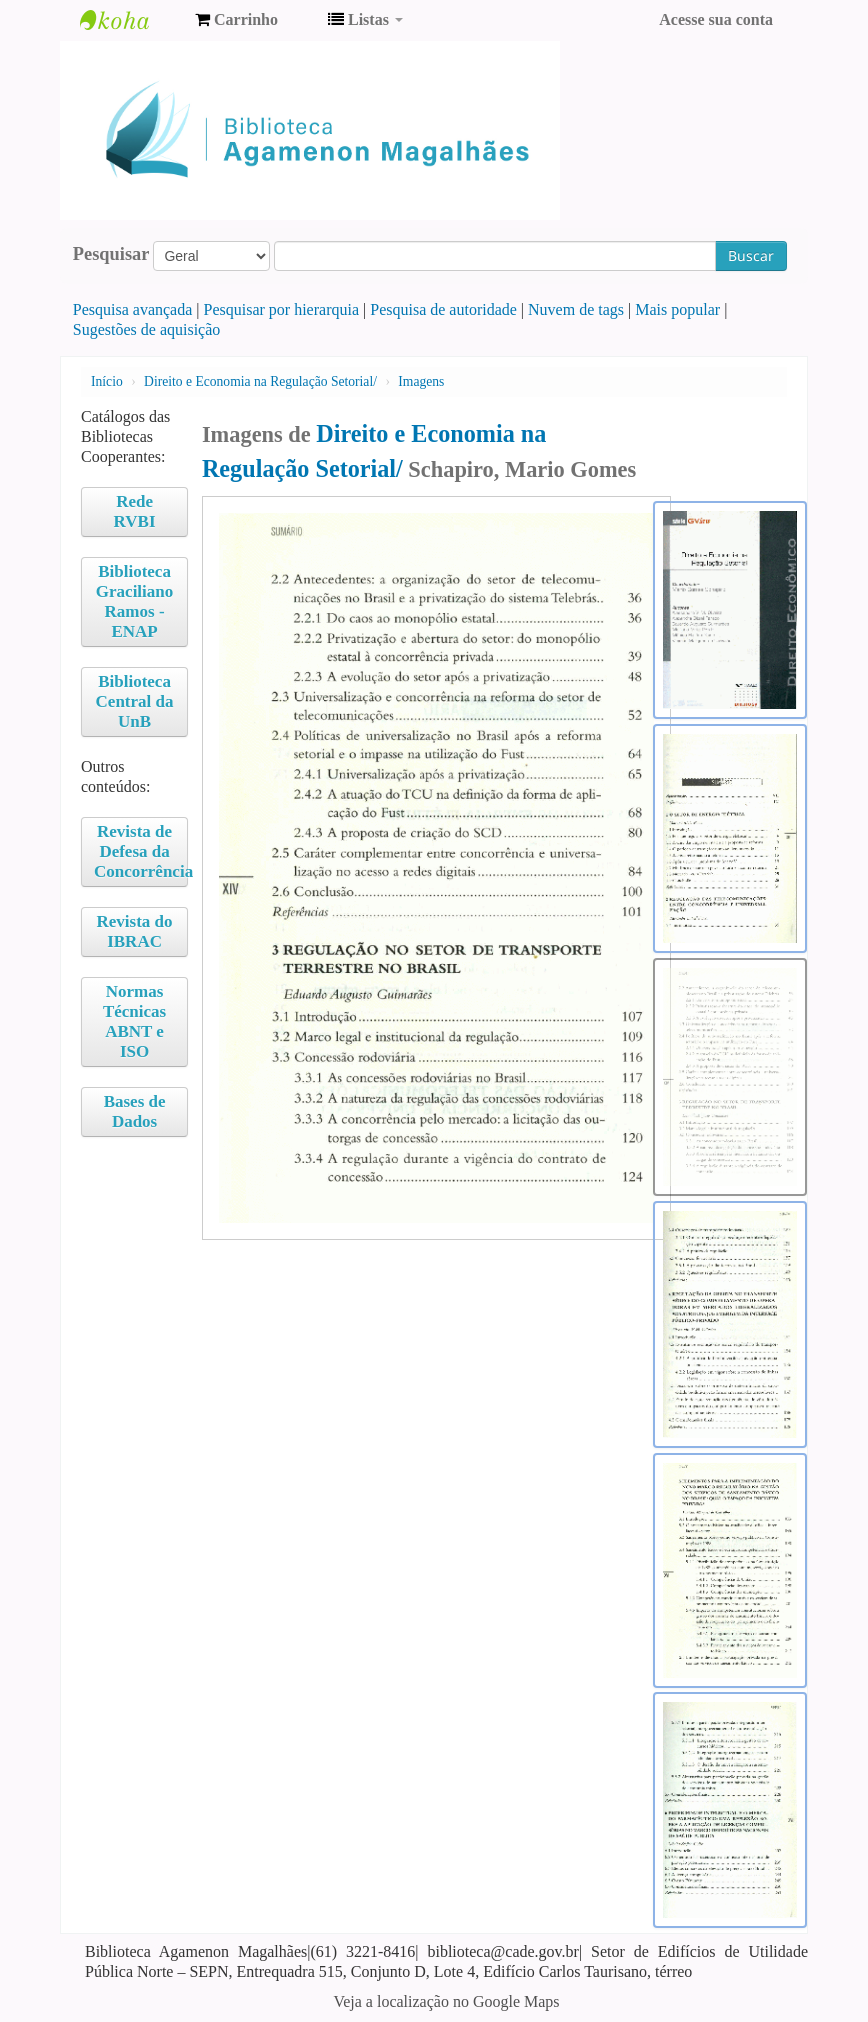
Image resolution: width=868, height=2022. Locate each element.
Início (107, 381)
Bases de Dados (135, 1111)
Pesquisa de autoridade (443, 309)
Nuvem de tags (576, 309)
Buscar (751, 255)
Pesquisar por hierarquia (282, 309)
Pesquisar (111, 254)
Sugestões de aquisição (147, 329)
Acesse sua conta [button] (716, 19)
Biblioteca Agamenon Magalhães (130, 20)
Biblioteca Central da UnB (135, 701)
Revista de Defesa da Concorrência (141, 851)
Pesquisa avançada (133, 309)
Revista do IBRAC (135, 931)
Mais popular (677, 309)
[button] (236, 20)
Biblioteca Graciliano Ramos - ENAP (134, 601)
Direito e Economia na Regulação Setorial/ (260, 381)
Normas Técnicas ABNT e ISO (134, 1021)
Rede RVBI (135, 511)
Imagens (421, 381)
